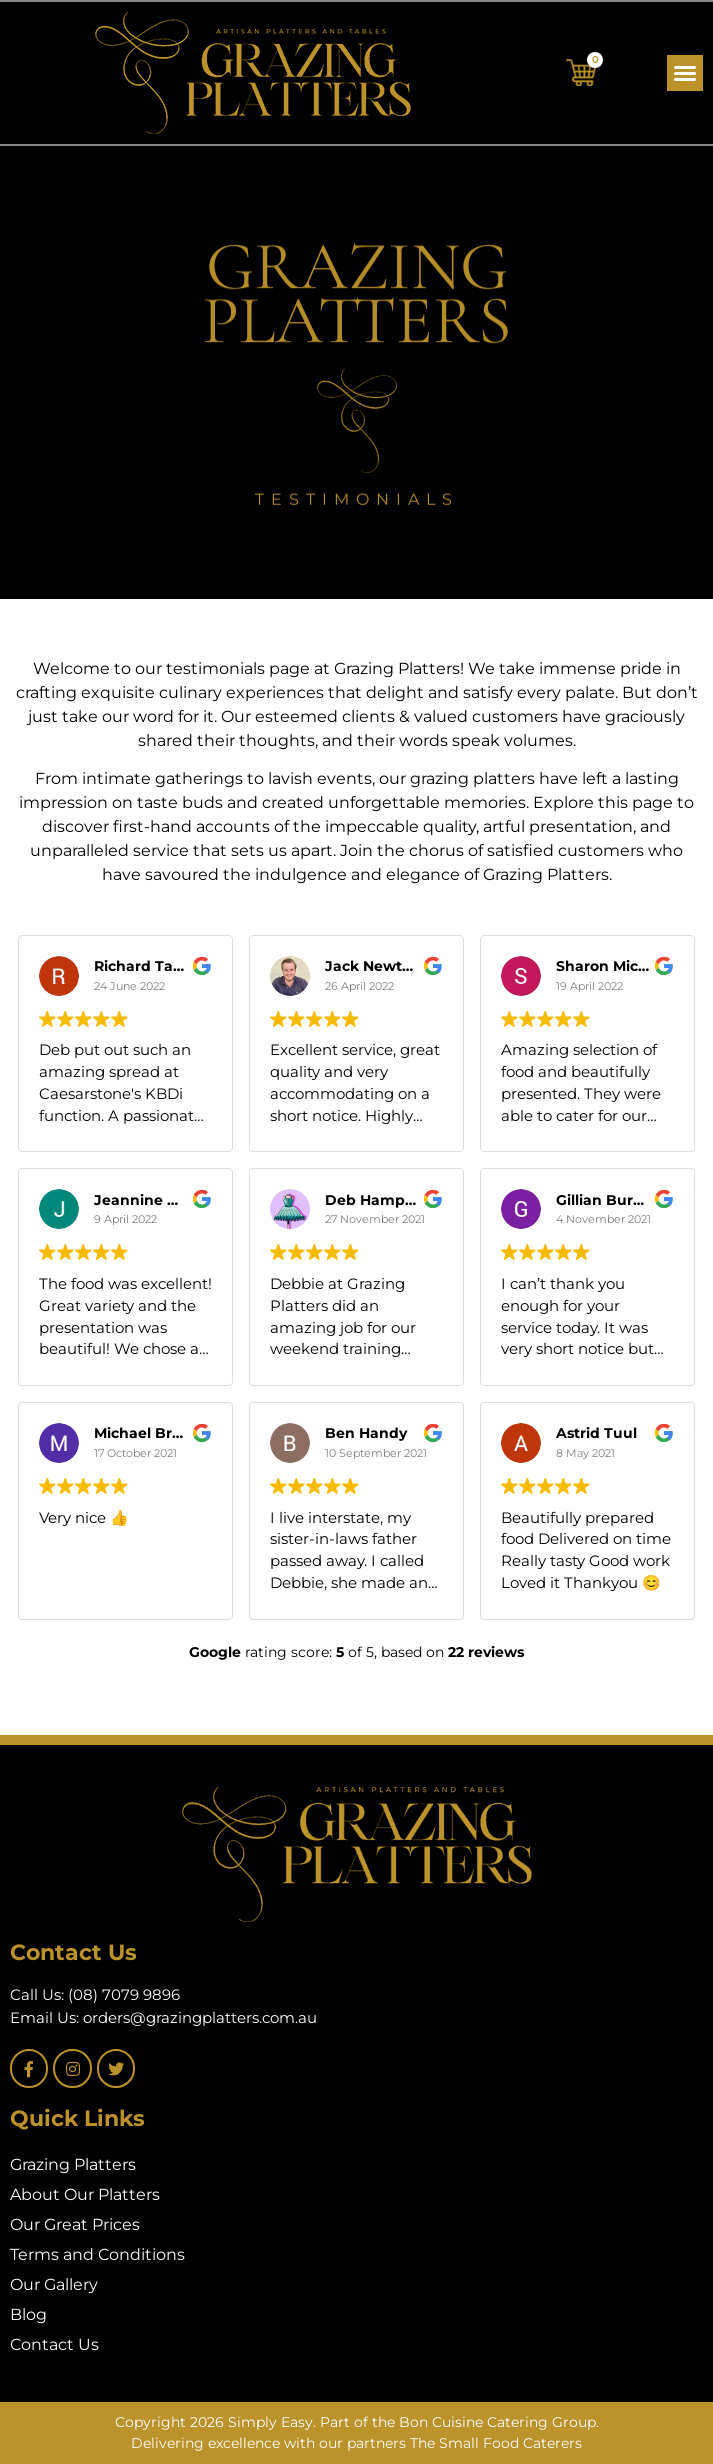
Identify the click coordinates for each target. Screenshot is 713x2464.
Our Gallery (54, 2284)
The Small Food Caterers (496, 2443)
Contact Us (54, 2344)
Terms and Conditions (97, 2254)
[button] (685, 73)
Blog (28, 2314)
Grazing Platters (73, 2164)
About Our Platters (85, 2194)
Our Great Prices (75, 2224)
